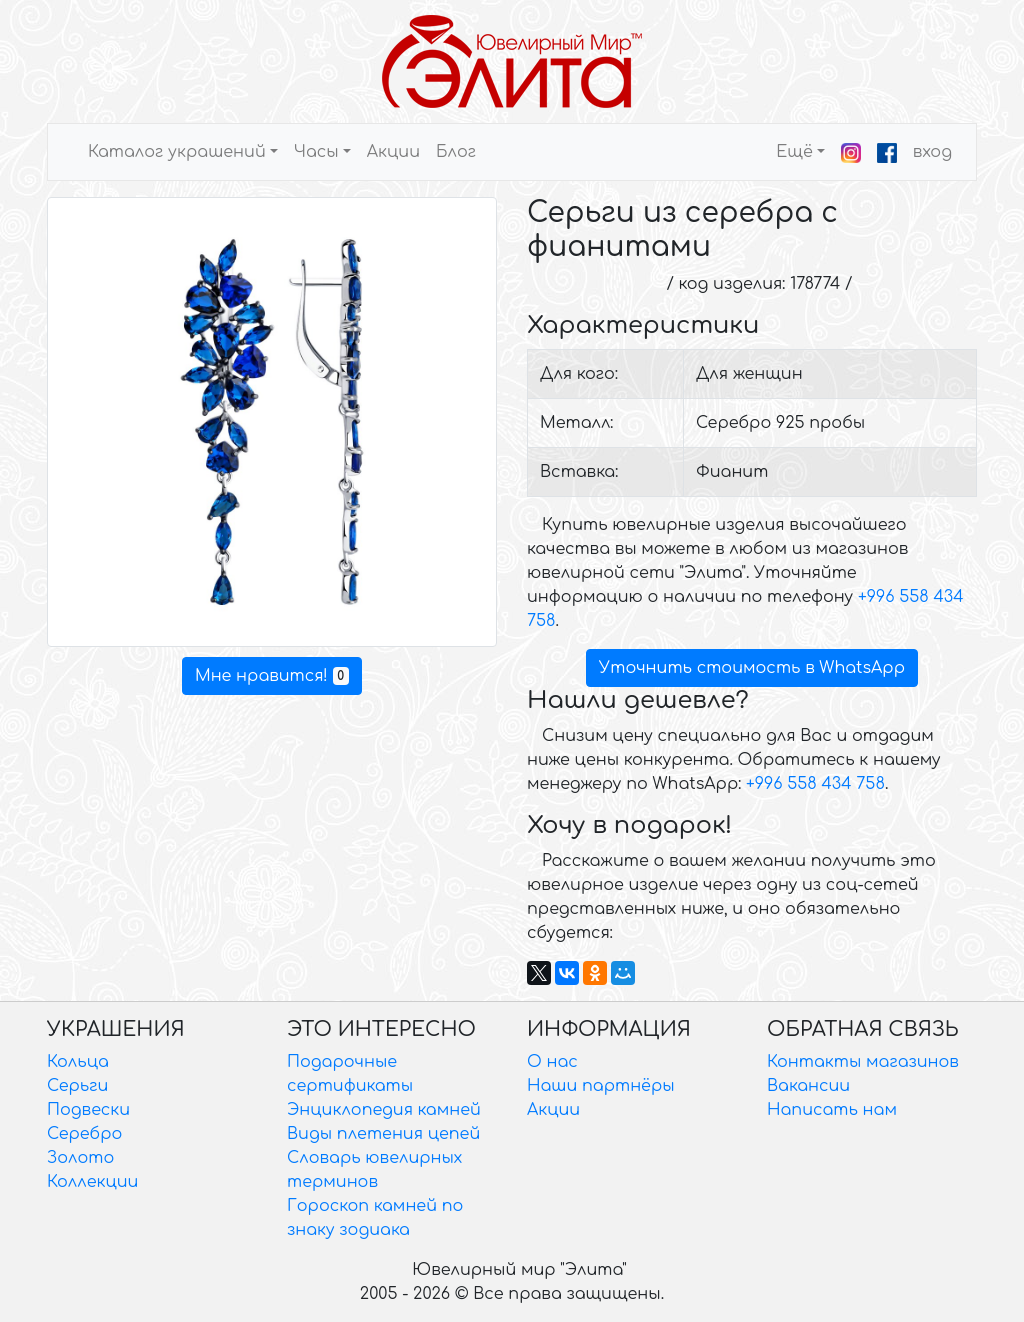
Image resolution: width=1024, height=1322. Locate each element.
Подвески (88, 1110)
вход (932, 152)
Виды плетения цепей (383, 1134)
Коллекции (92, 1182)
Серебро (84, 1134)
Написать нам (832, 1110)
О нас (552, 1062)
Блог (456, 152)
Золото (80, 1158)
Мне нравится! (272, 676)
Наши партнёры (601, 1086)
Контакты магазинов (863, 1062)
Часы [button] (316, 152)
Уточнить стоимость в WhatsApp (752, 668)
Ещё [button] (794, 152)
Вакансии (808, 1086)
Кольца (78, 1062)
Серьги (77, 1086)
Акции (393, 152)
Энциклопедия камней (384, 1110)
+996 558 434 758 (815, 784)
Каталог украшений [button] (177, 152)
